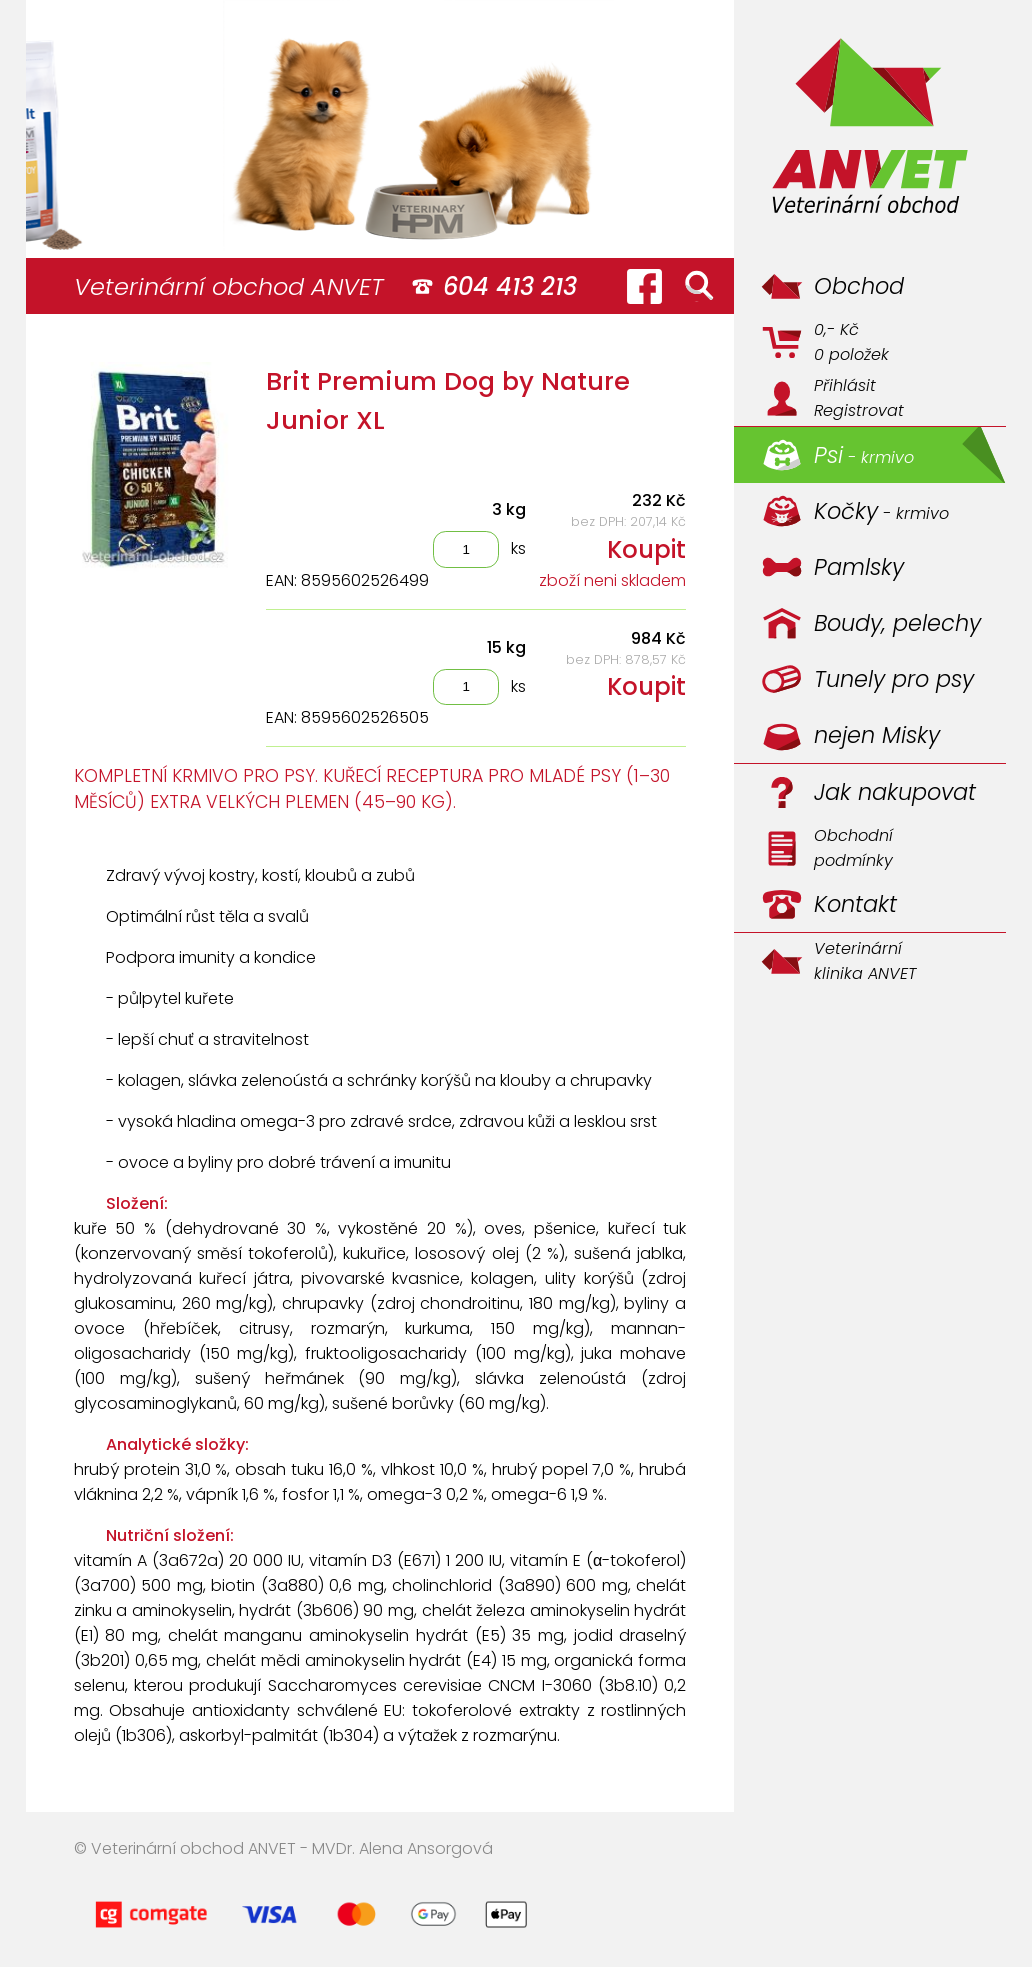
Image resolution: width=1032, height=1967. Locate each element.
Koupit (646, 549)
